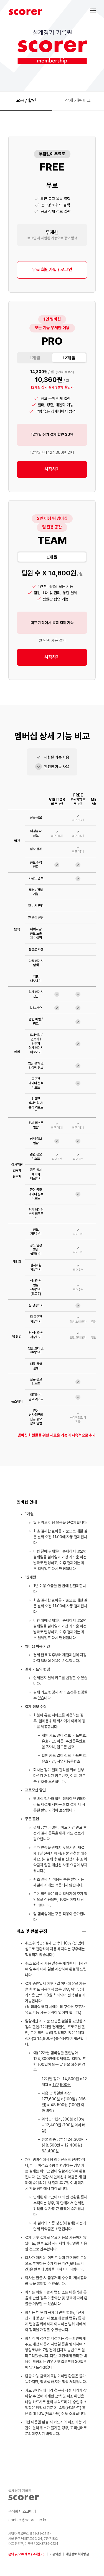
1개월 (35, 357)
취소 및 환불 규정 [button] (32, 1931)
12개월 (68, 357)
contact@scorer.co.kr (27, 2520)
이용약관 (55, 2554)
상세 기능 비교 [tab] (78, 100)
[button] (97, 10)
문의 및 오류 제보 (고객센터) (26, 2554)
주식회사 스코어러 (22, 2511)
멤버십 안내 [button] (27, 1502)
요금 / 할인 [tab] (26, 100)
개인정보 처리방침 (77, 2554)
